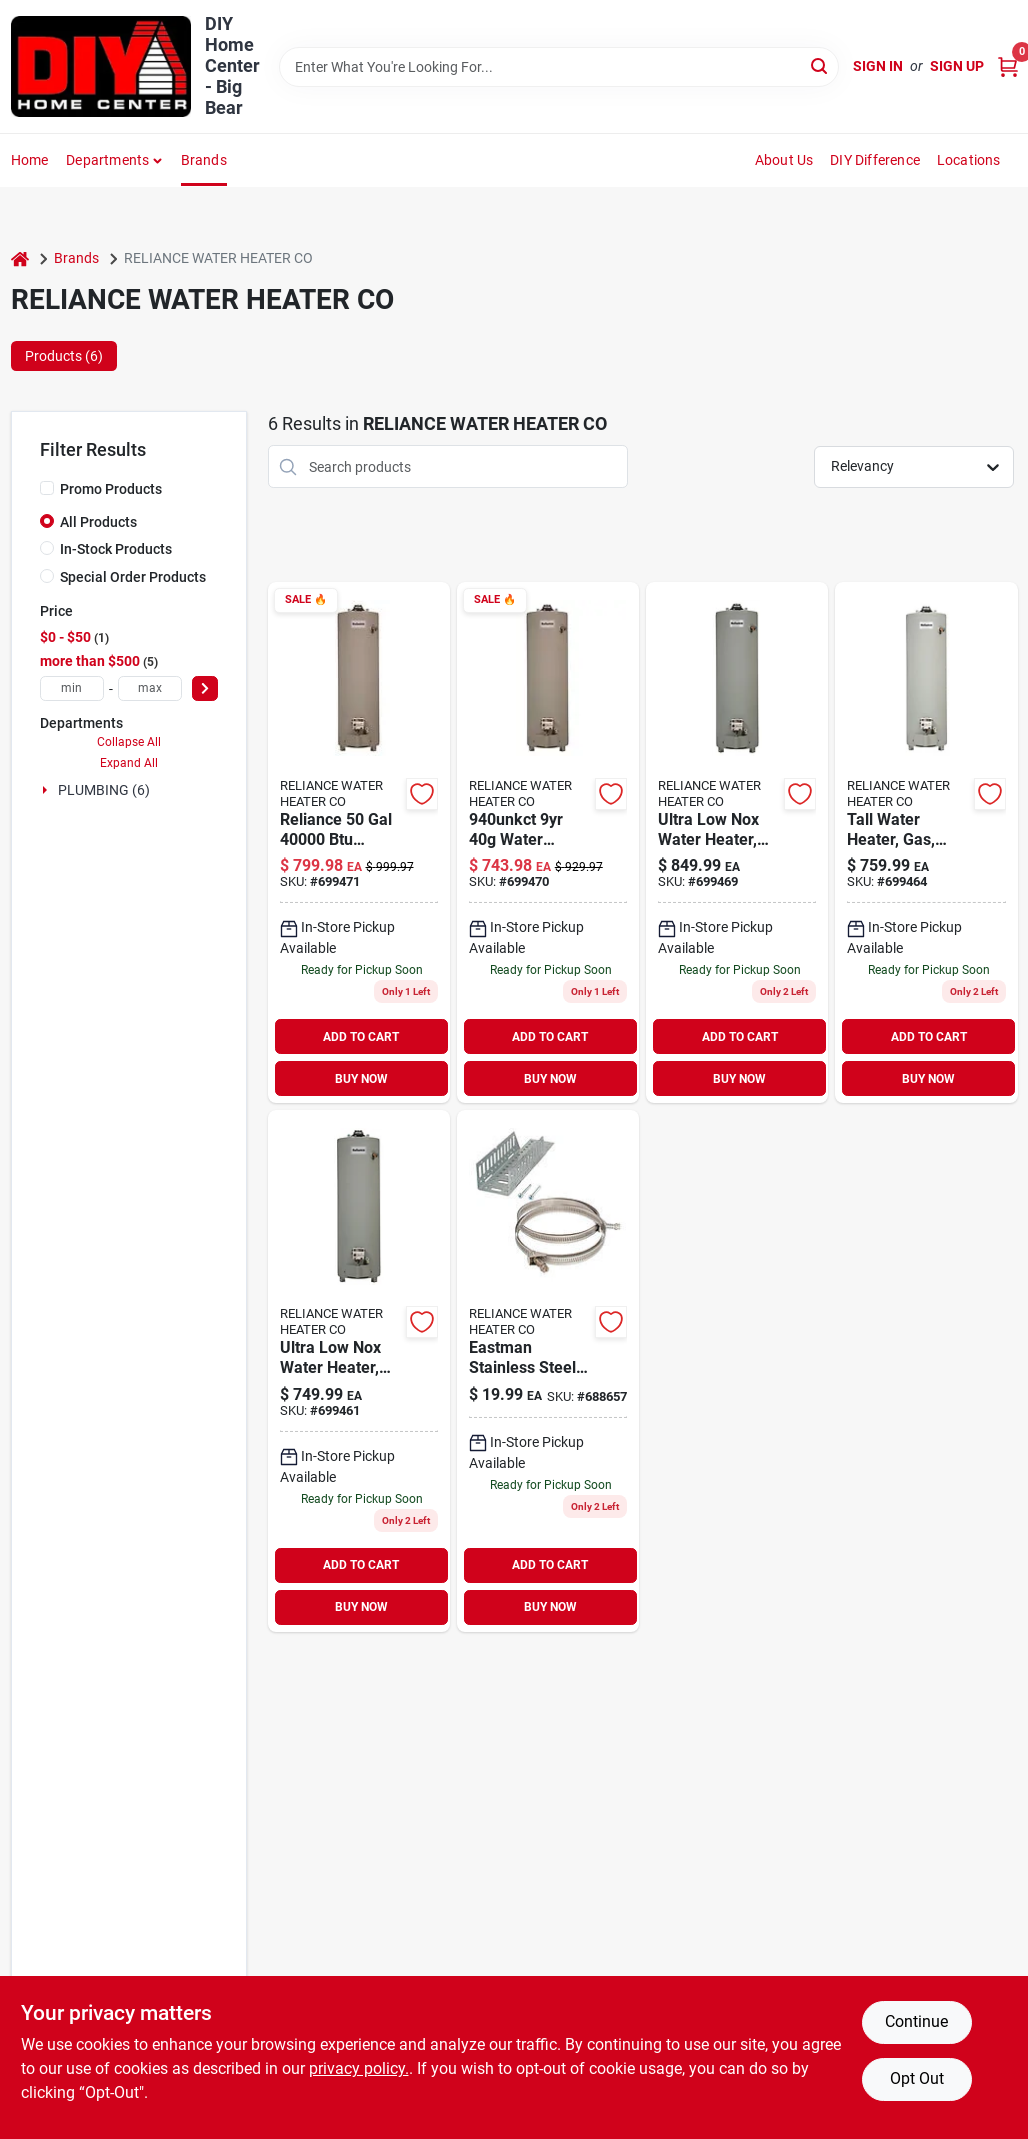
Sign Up (957, 66)
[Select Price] (205, 688)
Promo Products (111, 489)
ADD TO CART (361, 1037)
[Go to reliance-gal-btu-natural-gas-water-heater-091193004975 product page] (359, 842)
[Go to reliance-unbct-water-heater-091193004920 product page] (926, 842)
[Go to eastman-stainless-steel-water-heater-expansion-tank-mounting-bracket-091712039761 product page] (548, 1370)
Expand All (129, 763)
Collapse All (129, 742)
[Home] (20, 258)
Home (30, 160)
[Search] (820, 65)
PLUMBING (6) (104, 790)
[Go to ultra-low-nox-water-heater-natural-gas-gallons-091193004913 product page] (359, 1370)
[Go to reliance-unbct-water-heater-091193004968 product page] (737, 842)
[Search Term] (559, 67)
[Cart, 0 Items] (1008, 66)
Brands (204, 160)
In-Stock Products (116, 549)
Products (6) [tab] (64, 356)
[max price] (150, 688)
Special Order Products (133, 577)
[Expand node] (47, 790)
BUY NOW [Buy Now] (361, 1079)
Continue (916, 2021)
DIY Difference (875, 160)
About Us (784, 160)
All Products (98, 522)
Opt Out (917, 2078)
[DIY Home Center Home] (101, 66)
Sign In (878, 66)
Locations (969, 160)
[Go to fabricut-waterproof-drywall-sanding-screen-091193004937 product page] (548, 842)
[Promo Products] (47, 488)
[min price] (72, 688)
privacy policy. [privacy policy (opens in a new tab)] (359, 2068)
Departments (107, 160)
